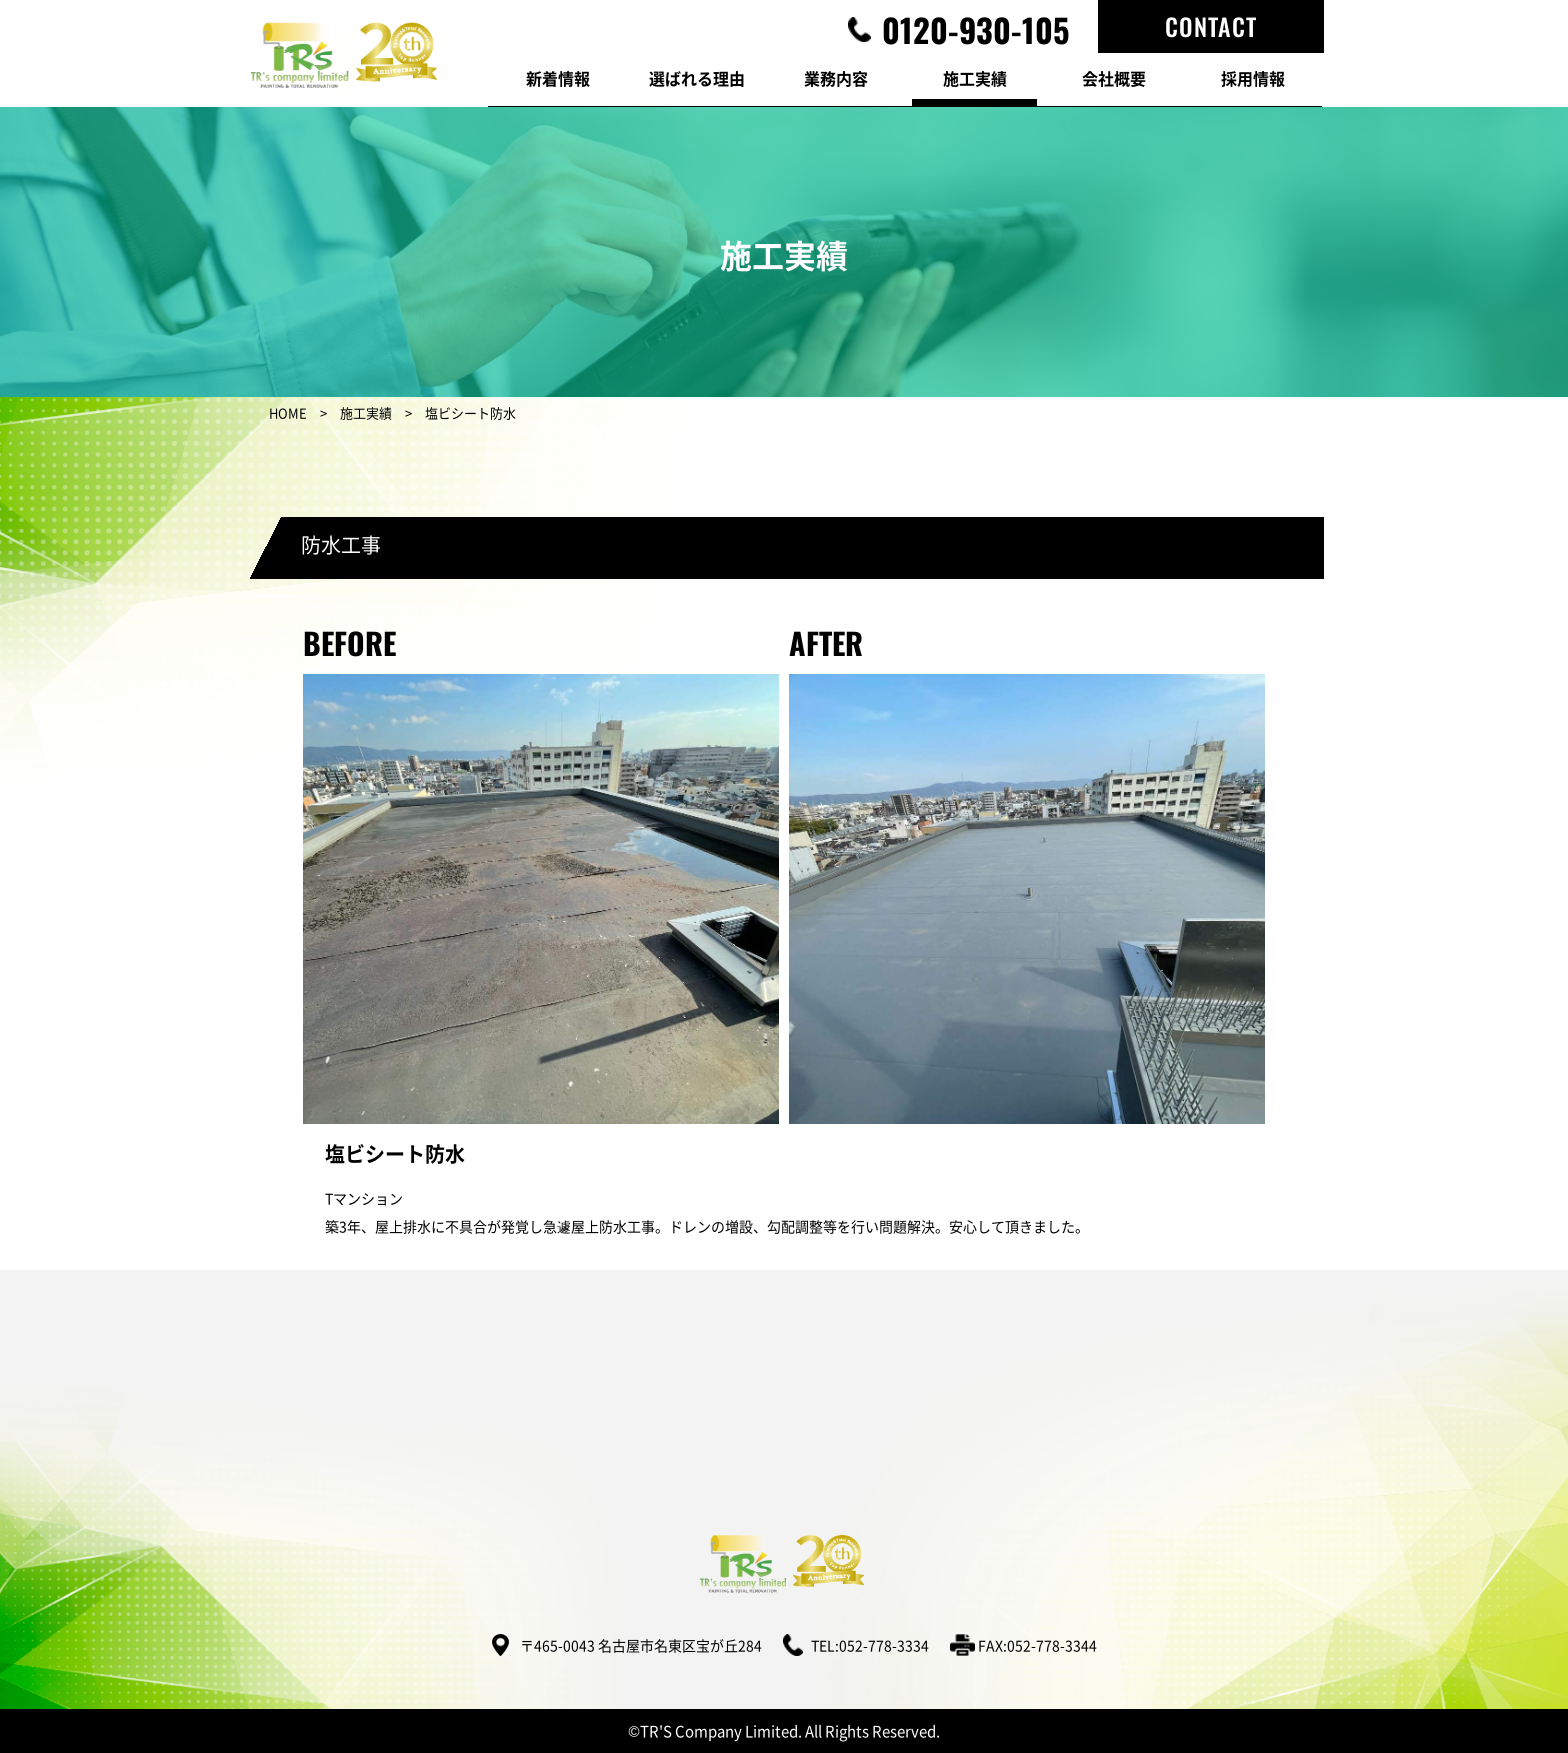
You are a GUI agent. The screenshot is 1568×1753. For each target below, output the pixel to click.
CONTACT (1211, 26)
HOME (288, 412)
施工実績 (366, 412)
